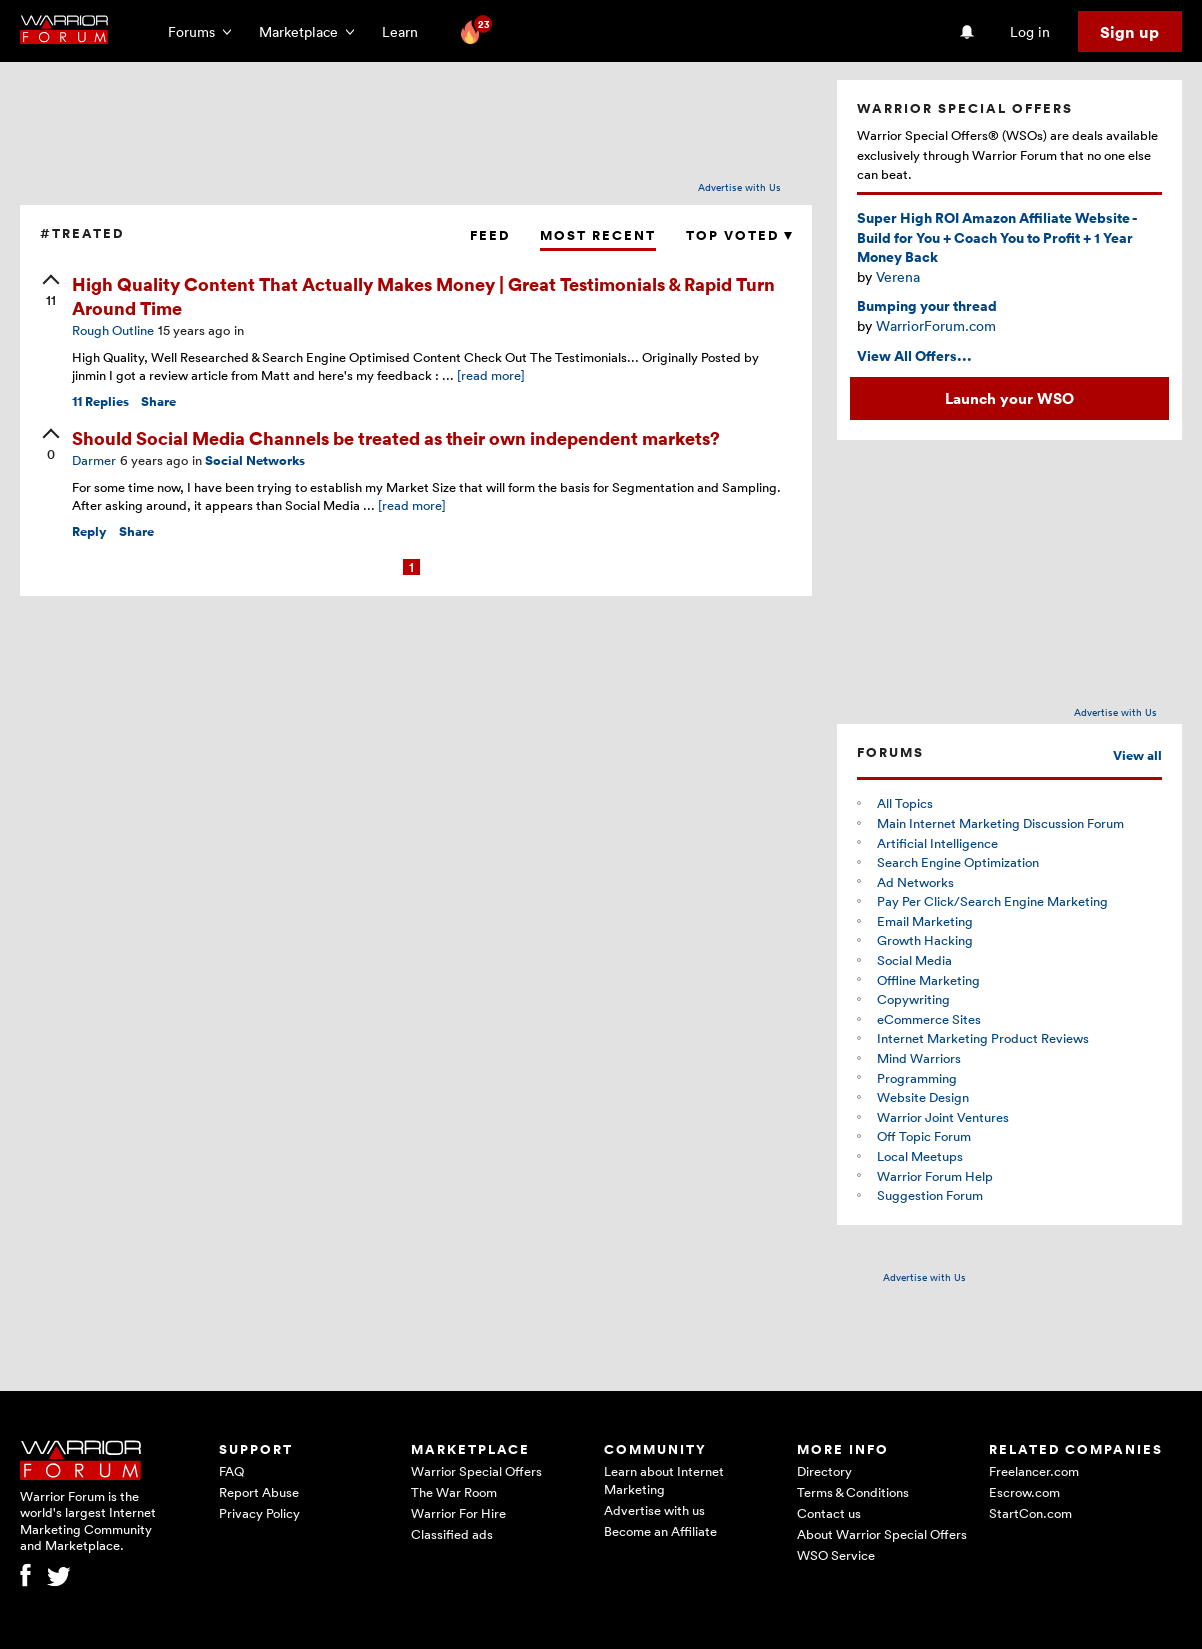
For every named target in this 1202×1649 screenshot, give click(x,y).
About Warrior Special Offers (882, 1534)
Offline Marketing (928, 980)
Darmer (94, 460)
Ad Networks (915, 882)
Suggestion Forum (930, 1195)
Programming (917, 1078)
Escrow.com (1024, 1492)
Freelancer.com (1034, 1471)
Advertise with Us (739, 187)
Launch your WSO (1009, 398)
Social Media (914, 960)
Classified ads (452, 1534)
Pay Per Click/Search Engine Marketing (992, 901)
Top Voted (739, 235)
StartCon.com (1030, 1513)
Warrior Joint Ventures (943, 1117)
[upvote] (51, 292)
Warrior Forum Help (935, 1176)
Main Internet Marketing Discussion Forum (1000, 823)
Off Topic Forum (924, 1136)
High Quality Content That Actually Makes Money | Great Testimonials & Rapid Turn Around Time (423, 295)
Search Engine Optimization (958, 862)
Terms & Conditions (853, 1492)
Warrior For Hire (458, 1513)
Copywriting (913, 999)
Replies (100, 401)
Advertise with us (654, 1510)
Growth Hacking (925, 940)
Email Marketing (925, 921)
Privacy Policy (259, 1513)
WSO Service (836, 1555)
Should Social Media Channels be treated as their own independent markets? (396, 437)
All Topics (905, 803)
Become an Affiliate (660, 1531)
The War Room (454, 1492)
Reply (89, 531)
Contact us (829, 1513)
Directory (824, 1471)
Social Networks (255, 460)
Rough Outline (113, 330)
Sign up (1129, 32)
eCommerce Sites (929, 1019)
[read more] (491, 375)
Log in (1030, 31)
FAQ (231, 1471)
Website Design (923, 1097)
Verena (898, 276)
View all (1137, 755)
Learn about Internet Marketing (664, 1480)
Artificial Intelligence (937, 843)
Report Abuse (259, 1492)
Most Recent (598, 235)
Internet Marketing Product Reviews (983, 1038)
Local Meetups (920, 1156)
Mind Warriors (919, 1058)
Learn (406, 31)
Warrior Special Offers (476, 1471)
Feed (490, 235)
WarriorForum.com (936, 325)
